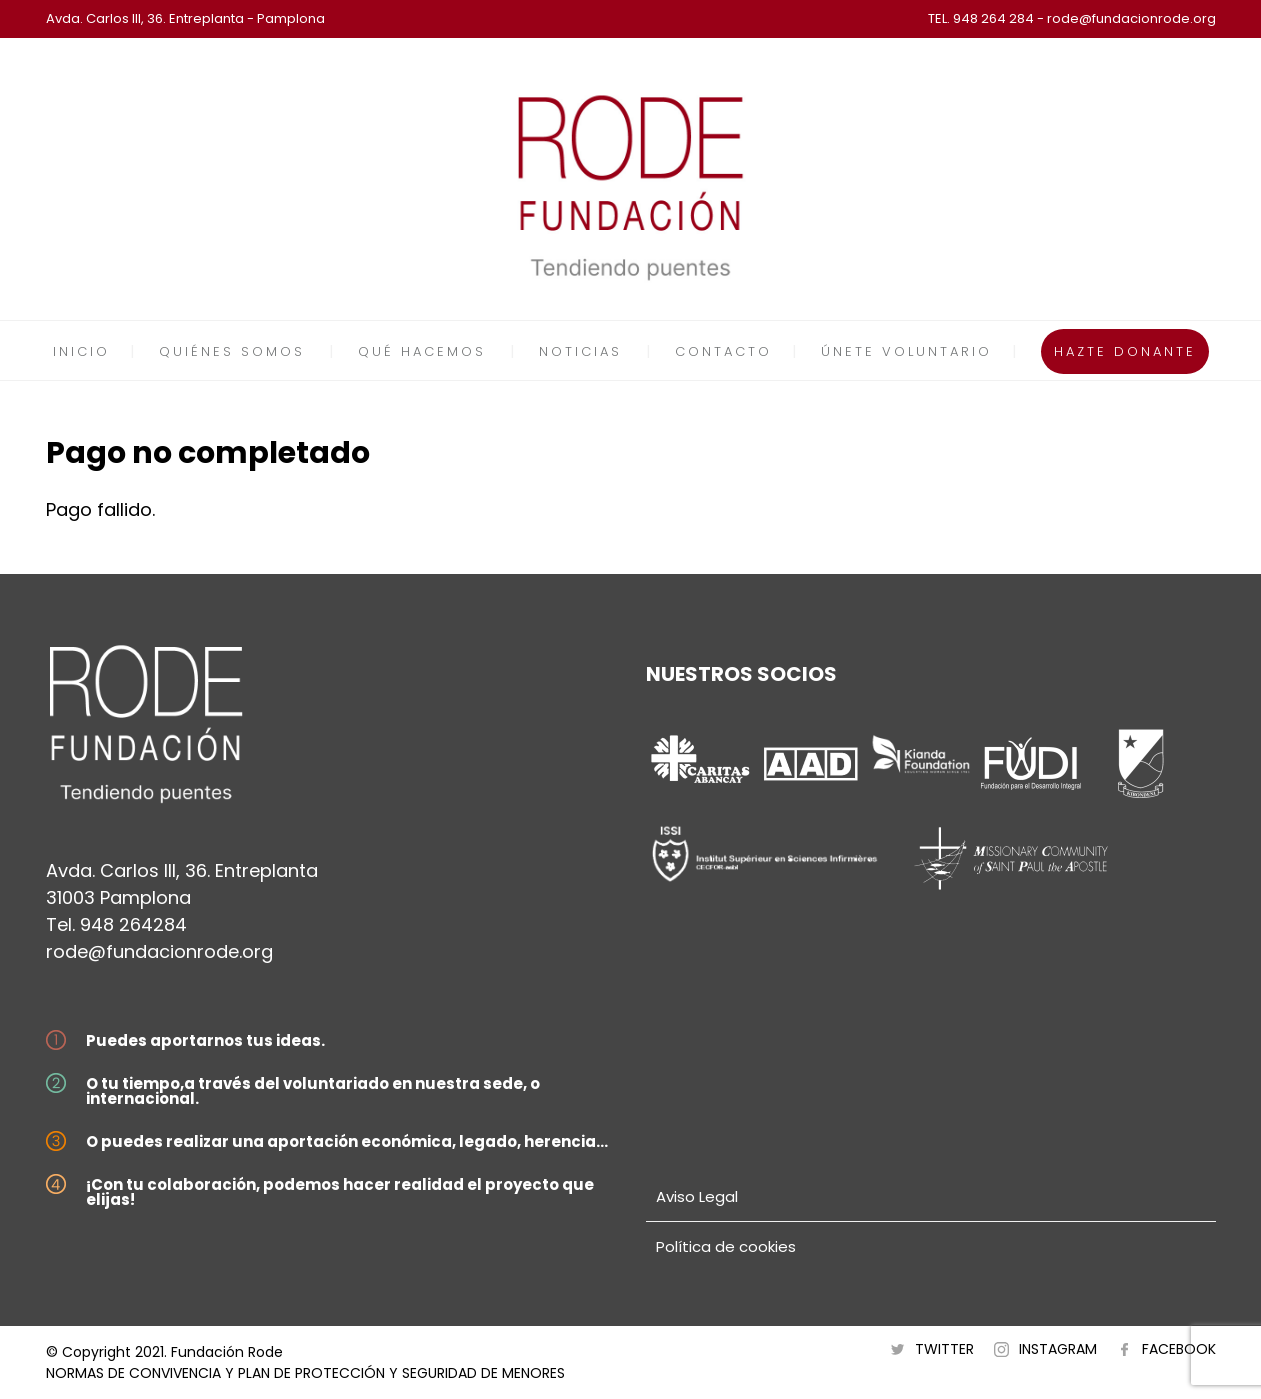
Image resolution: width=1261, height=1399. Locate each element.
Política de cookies (726, 1246)
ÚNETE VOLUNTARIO (906, 351)
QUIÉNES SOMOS (232, 351)
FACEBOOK (1179, 1349)
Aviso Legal (697, 1196)
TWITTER (944, 1349)
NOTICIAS (580, 351)
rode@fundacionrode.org (159, 951)
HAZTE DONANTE (1125, 351)
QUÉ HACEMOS (422, 351)
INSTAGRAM (1058, 1349)
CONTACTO (723, 351)
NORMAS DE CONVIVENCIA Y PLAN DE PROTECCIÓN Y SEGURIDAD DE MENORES (305, 1373)
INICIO (81, 351)
